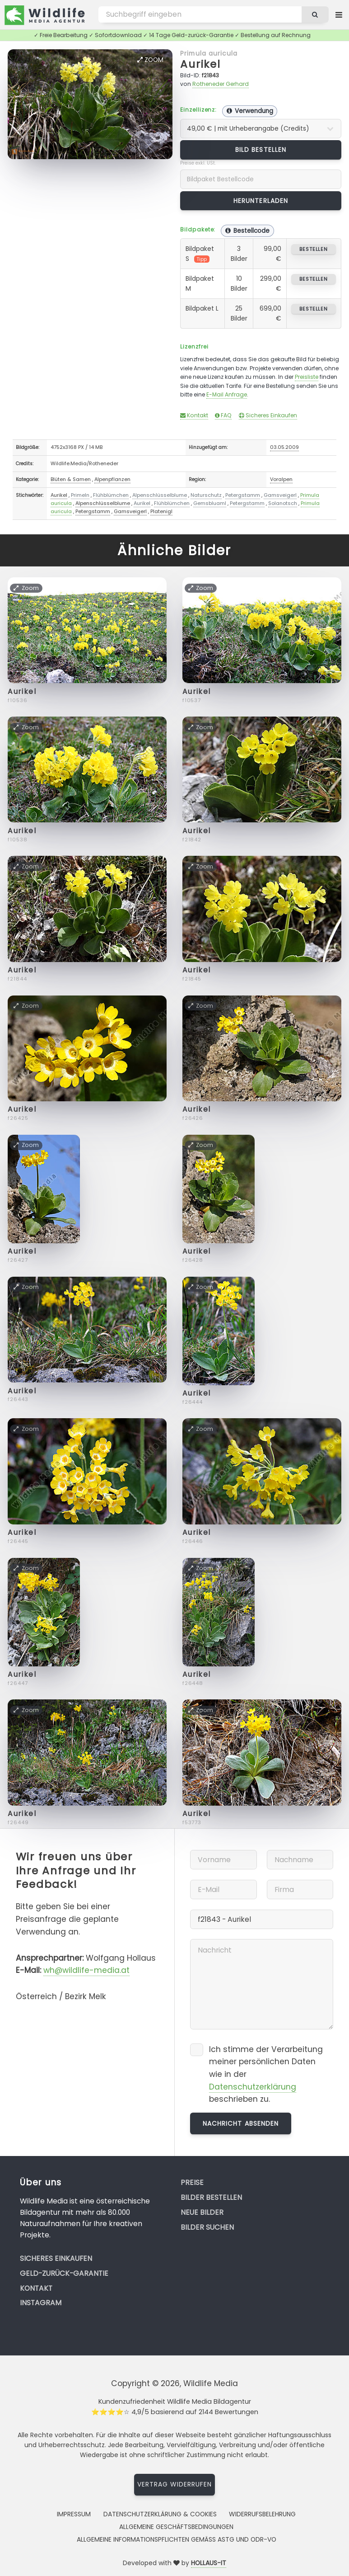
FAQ (223, 415)
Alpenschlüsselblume (159, 495)
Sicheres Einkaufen (268, 415)
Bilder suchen (207, 2227)
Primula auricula (208, 53)
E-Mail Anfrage (226, 394)
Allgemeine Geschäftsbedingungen (176, 2526)
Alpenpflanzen (112, 479)
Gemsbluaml (209, 503)
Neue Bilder (202, 2212)
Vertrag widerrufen (174, 2484)
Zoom (150, 59)
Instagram (40, 2302)
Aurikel (200, 64)
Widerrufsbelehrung (262, 2514)
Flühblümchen (111, 495)
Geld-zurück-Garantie (64, 2273)
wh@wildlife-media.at (86, 1970)
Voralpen (281, 479)
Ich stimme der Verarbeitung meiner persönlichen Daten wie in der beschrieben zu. (266, 2074)
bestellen (313, 249)
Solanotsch (282, 503)
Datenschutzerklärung (252, 2086)
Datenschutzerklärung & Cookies (160, 2514)
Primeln (80, 495)
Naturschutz (206, 495)
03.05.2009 (284, 447)
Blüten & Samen (71, 479)
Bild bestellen (260, 149)
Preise (192, 2182)
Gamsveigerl (280, 495)
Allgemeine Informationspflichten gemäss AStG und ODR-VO (176, 2539)
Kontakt (194, 415)
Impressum (74, 2514)
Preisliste (306, 377)
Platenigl (161, 511)
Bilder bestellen (211, 2197)
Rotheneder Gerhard (220, 84)
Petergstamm (242, 495)
